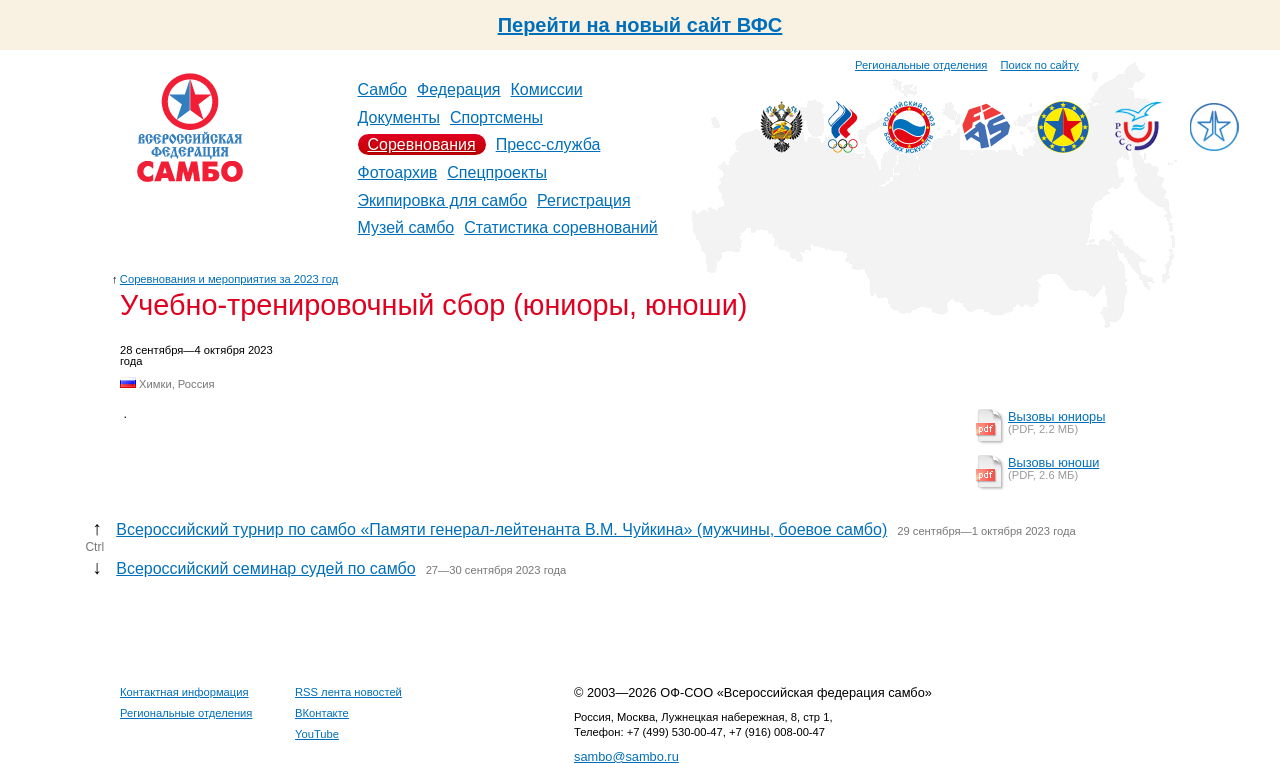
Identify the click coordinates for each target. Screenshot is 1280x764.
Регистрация (584, 200)
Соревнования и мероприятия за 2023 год (229, 279)
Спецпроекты (497, 172)
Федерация (459, 89)
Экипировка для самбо (443, 200)
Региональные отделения (921, 65)
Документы (399, 117)
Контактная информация (184, 692)
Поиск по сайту (1040, 65)
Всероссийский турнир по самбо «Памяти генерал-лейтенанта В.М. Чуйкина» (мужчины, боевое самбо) (501, 529)
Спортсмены (496, 117)
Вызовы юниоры (1056, 416)
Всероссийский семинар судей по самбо (265, 568)
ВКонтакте (322, 713)
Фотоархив (398, 172)
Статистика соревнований (561, 227)
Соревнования (422, 144)
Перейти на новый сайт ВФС (640, 25)
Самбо (383, 89)
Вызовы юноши (1053, 462)
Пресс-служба (548, 144)
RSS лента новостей (348, 692)
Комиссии (547, 89)
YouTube (317, 734)
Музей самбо (406, 227)
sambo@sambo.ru (626, 756)
